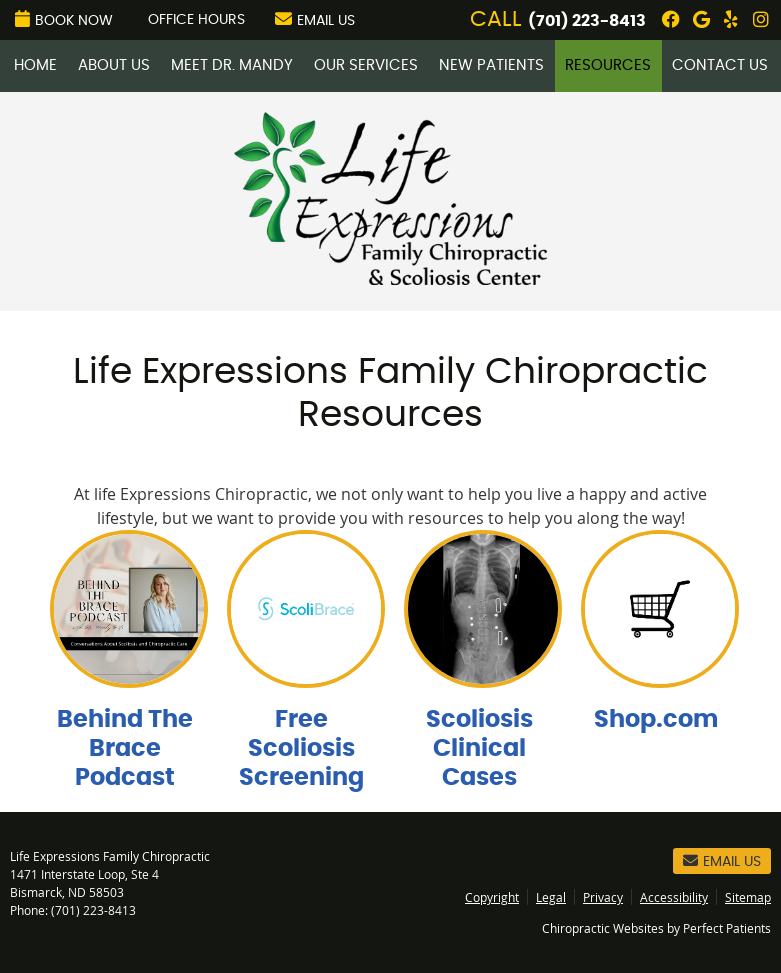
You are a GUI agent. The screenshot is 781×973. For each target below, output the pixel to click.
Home (35, 65)
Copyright (492, 897)
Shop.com (656, 720)
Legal (551, 897)
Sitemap (748, 897)
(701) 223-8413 (587, 21)
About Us (114, 65)
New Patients (491, 65)
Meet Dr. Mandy (232, 65)
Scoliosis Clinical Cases (479, 749)
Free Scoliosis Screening (301, 749)
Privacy (603, 897)
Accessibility (674, 897)
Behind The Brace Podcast (125, 749)
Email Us (315, 19)
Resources (608, 65)
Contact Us (720, 65)
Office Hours (196, 20)
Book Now (64, 19)
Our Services (366, 65)
